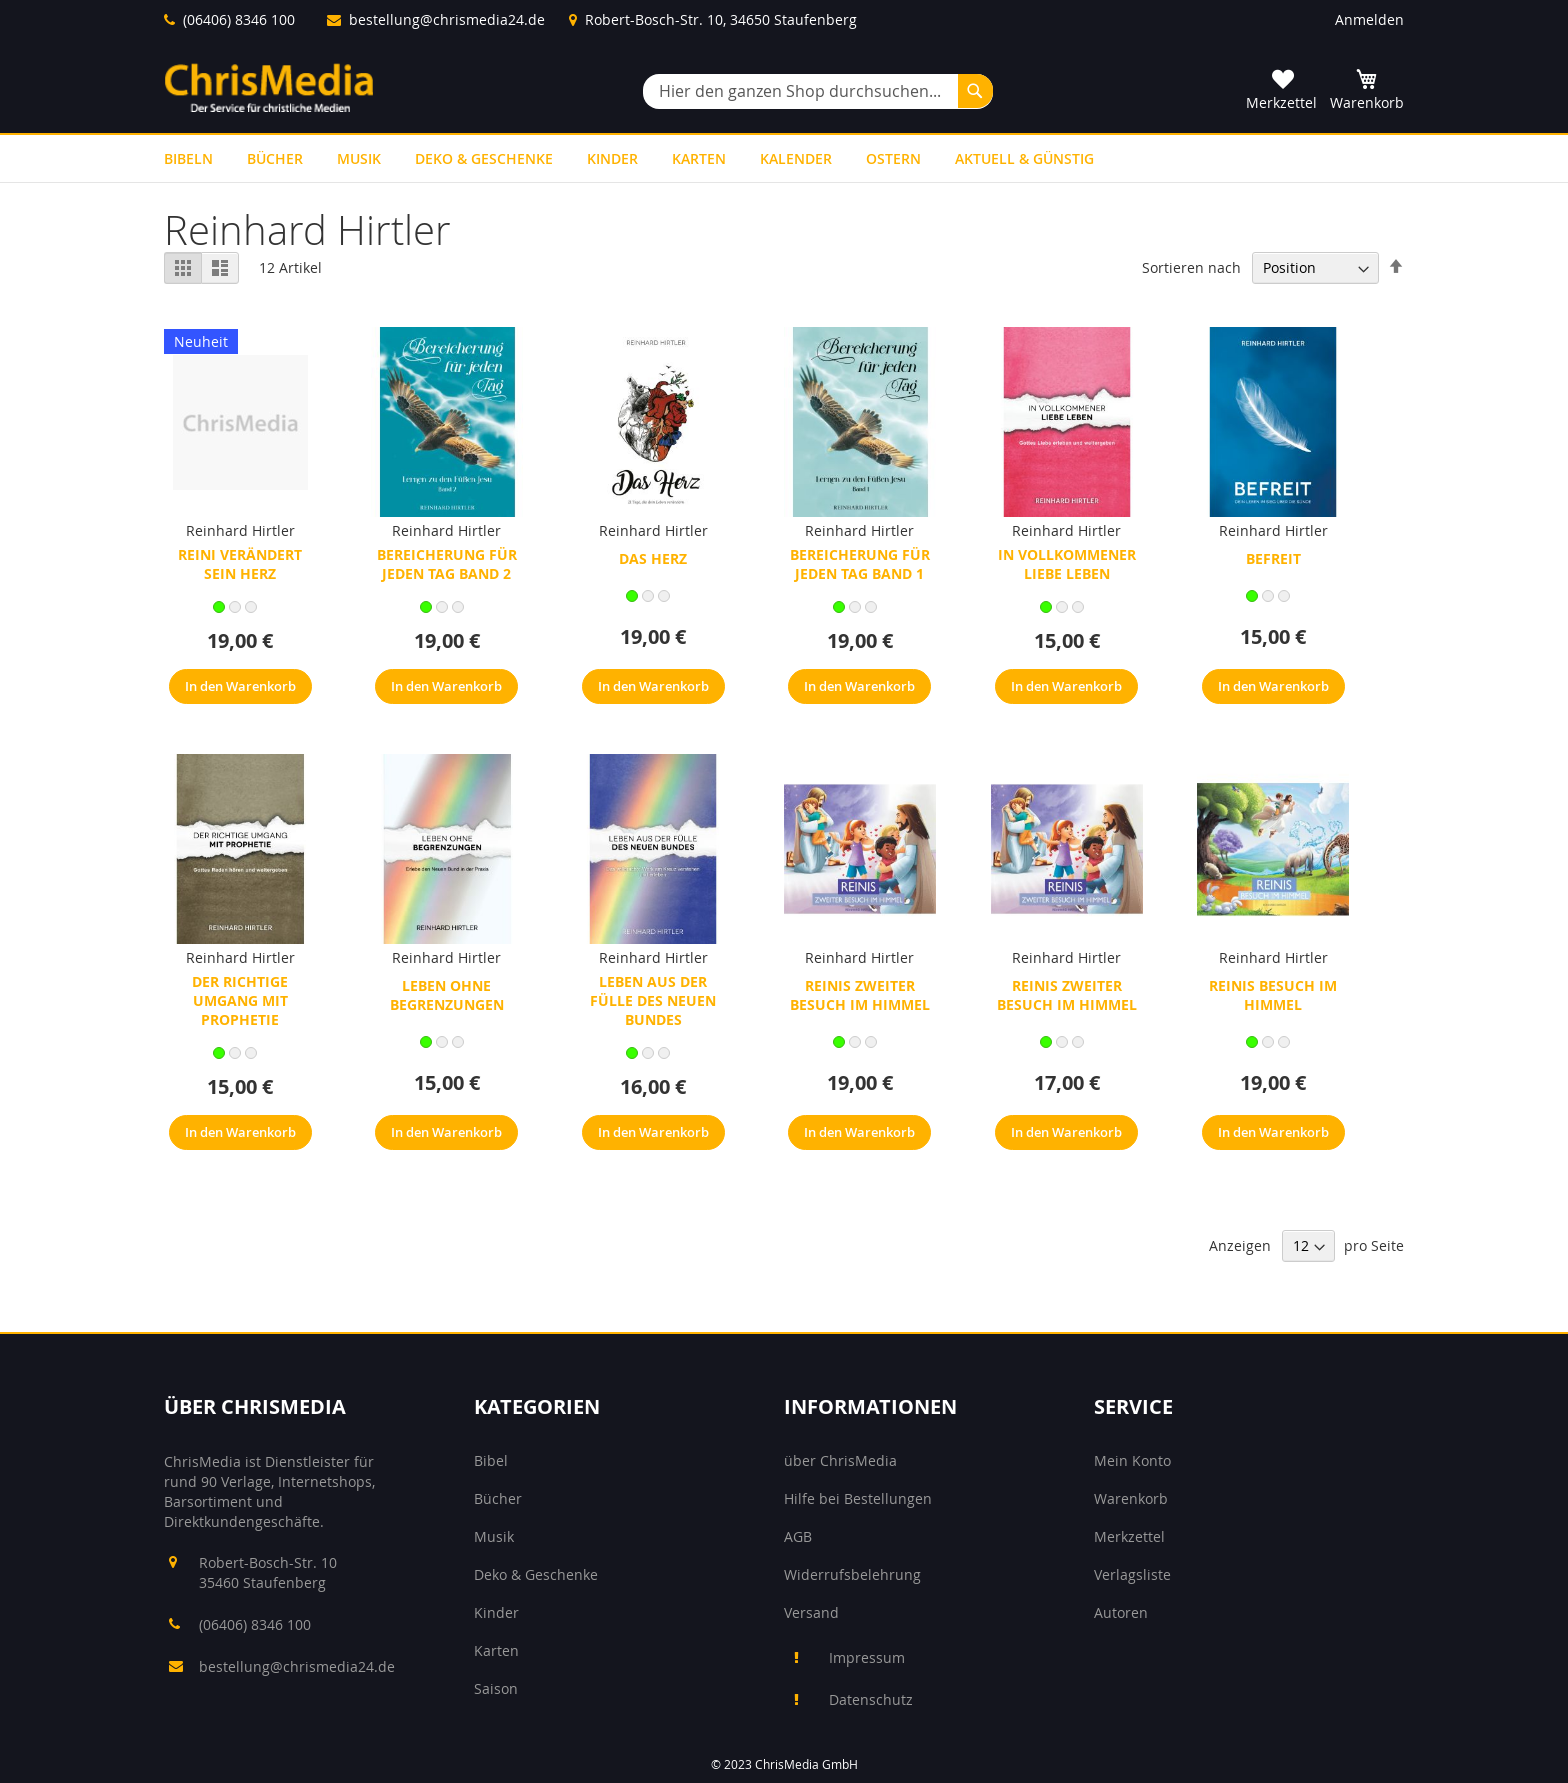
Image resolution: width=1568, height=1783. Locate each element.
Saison (496, 1688)
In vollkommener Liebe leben (1067, 564)
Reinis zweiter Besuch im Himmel (860, 995)
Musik (494, 1536)
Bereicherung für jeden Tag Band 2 (447, 564)
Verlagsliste (1132, 1574)
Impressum (867, 1657)
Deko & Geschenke (536, 1574)
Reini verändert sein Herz (240, 564)
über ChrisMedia (840, 1460)
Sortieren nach (1191, 267)
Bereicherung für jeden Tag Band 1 (860, 564)
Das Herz (653, 558)
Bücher (498, 1498)
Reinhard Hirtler (240, 530)
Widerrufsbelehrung (852, 1574)
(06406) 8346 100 (239, 19)
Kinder (496, 1612)
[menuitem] (188, 158)
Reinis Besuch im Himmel (1273, 995)
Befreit (1273, 558)
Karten (496, 1650)
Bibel (491, 1460)
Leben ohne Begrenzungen (447, 995)
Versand (811, 1612)
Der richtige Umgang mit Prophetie (240, 1000)
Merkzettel (1129, 1536)
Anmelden (1369, 19)
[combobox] (818, 91)
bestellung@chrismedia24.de (447, 19)
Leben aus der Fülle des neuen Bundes (653, 1000)
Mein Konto (1132, 1460)
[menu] (784, 158)
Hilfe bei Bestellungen (858, 1498)
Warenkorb (1131, 1498)
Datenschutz (871, 1699)
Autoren (1121, 1612)
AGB (798, 1536)
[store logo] (269, 87)
